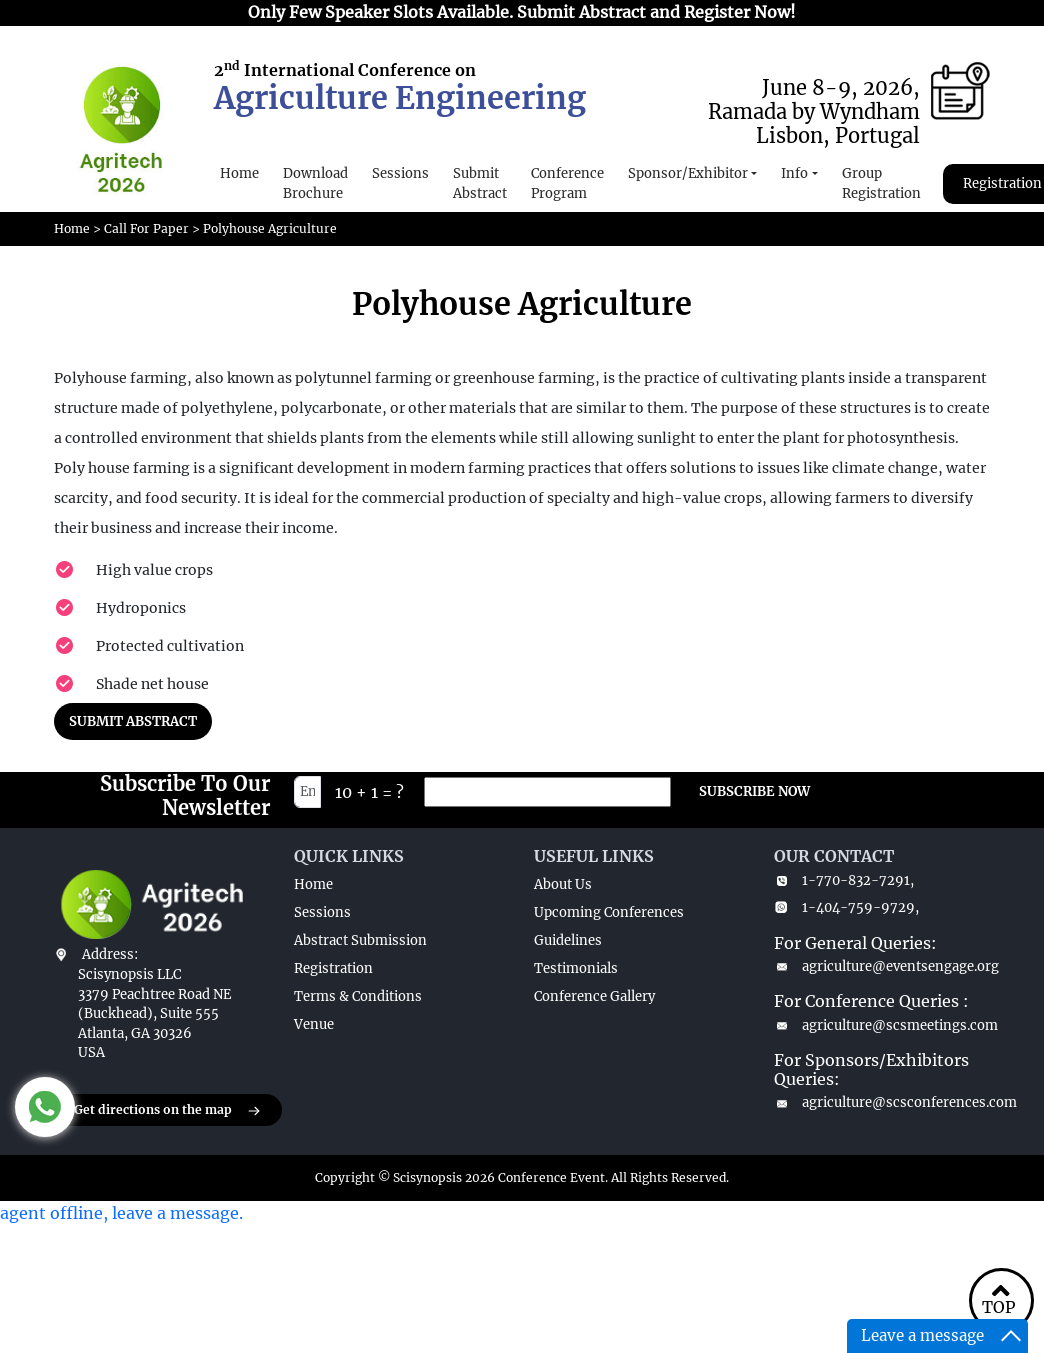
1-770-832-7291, (844, 880)
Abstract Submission (360, 940)
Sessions (400, 173)
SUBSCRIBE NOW (754, 791)
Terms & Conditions (358, 996)
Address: (110, 954)
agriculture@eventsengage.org (882, 966)
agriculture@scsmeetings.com (882, 1025)
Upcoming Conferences (609, 912)
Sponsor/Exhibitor (688, 173)
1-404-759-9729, (846, 907)
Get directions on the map (168, 1111)
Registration (333, 968)
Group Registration (881, 183)
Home (239, 173)
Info (794, 173)
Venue (314, 1024)
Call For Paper (146, 228)
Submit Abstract (480, 183)
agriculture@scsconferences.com (882, 1102)
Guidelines (568, 940)
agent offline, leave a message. (121, 1213)
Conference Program (567, 183)
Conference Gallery (594, 996)
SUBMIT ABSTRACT (133, 721)
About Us (563, 884)
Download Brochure (315, 183)
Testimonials (576, 968)
